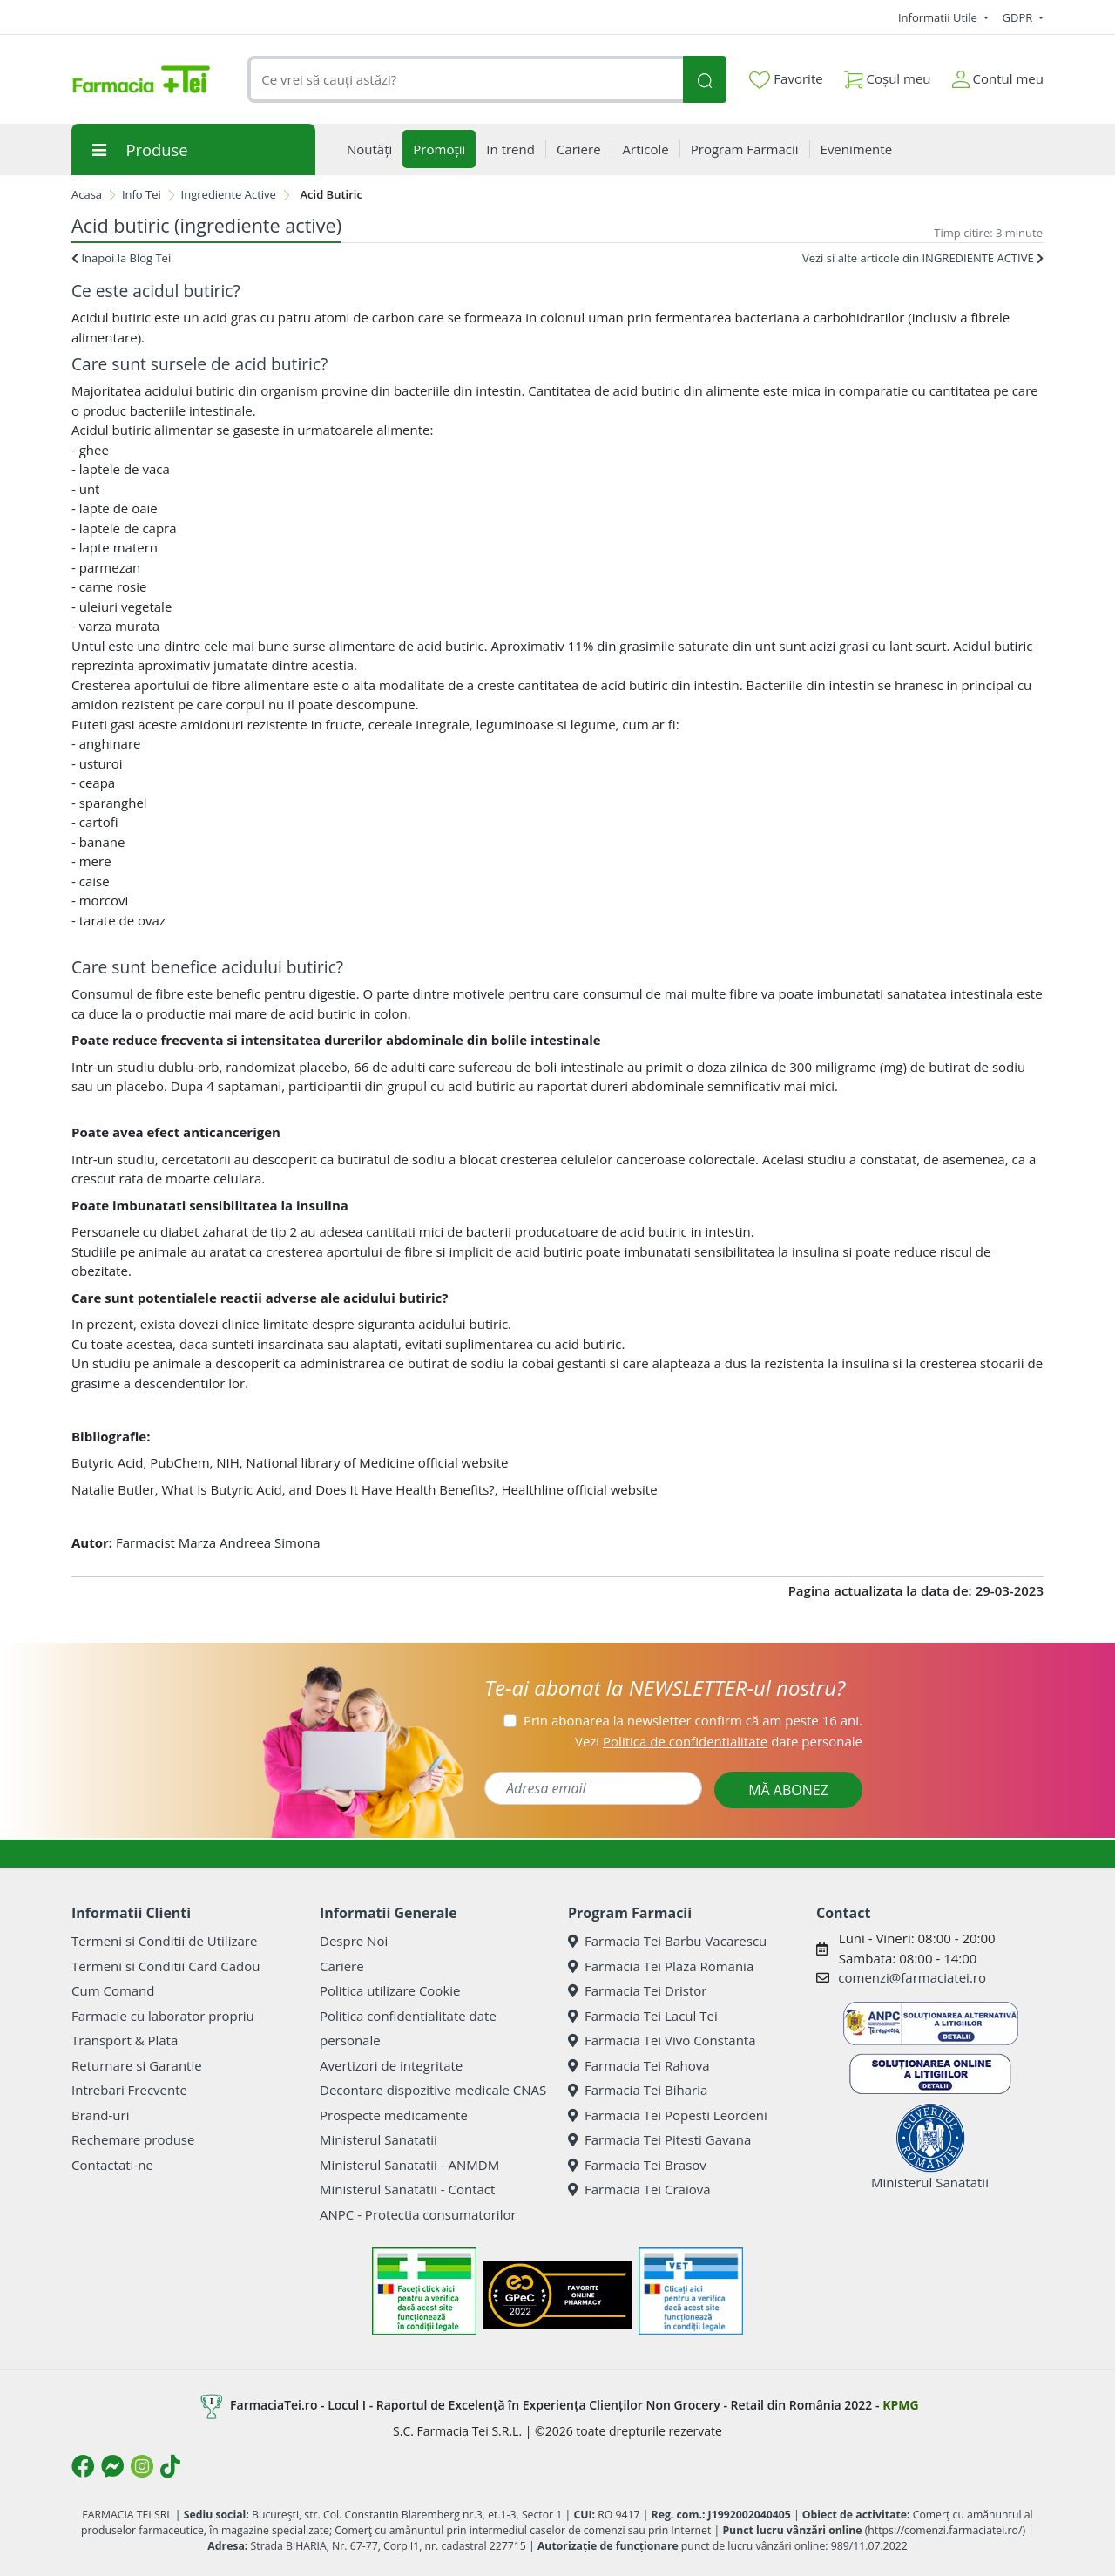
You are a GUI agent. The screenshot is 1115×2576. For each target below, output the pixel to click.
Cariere (342, 1966)
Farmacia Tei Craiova (639, 2189)
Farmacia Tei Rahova (639, 2065)
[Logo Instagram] (142, 2466)
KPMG (900, 2404)
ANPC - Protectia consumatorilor (418, 2214)
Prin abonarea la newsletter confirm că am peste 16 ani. (693, 1720)
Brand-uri (100, 2115)
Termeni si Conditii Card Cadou (165, 1966)
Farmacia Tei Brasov (637, 2164)
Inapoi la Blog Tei (121, 258)
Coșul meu (887, 75)
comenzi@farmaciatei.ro (912, 1977)
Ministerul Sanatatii (378, 2139)
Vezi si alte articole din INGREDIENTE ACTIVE (923, 258)
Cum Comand (113, 1990)
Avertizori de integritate (391, 2065)
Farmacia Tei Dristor (637, 1990)
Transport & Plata (124, 2040)
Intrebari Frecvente (129, 2089)
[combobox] (465, 80)
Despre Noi (354, 1940)
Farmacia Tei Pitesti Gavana (659, 2139)
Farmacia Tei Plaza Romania (660, 1966)
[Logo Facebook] (82, 2466)
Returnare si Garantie (136, 2065)
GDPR (1019, 17)
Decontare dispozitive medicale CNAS (433, 2089)
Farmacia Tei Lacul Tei (643, 2015)
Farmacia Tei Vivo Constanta (662, 2040)
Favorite (785, 79)
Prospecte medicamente (394, 2115)
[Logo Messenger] (112, 2466)
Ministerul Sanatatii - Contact (407, 2189)
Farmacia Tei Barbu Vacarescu (667, 1940)
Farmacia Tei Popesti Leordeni (667, 2115)
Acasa (86, 194)
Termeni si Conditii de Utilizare (164, 1940)
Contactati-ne (112, 2164)
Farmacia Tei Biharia (637, 2089)
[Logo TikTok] (170, 2466)
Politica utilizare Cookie (390, 1990)
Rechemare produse (132, 2139)
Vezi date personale (718, 1741)
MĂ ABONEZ (788, 1790)
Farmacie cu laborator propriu (162, 2015)
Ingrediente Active (228, 194)
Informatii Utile (939, 17)
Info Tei (141, 194)
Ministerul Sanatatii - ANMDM (409, 2164)
